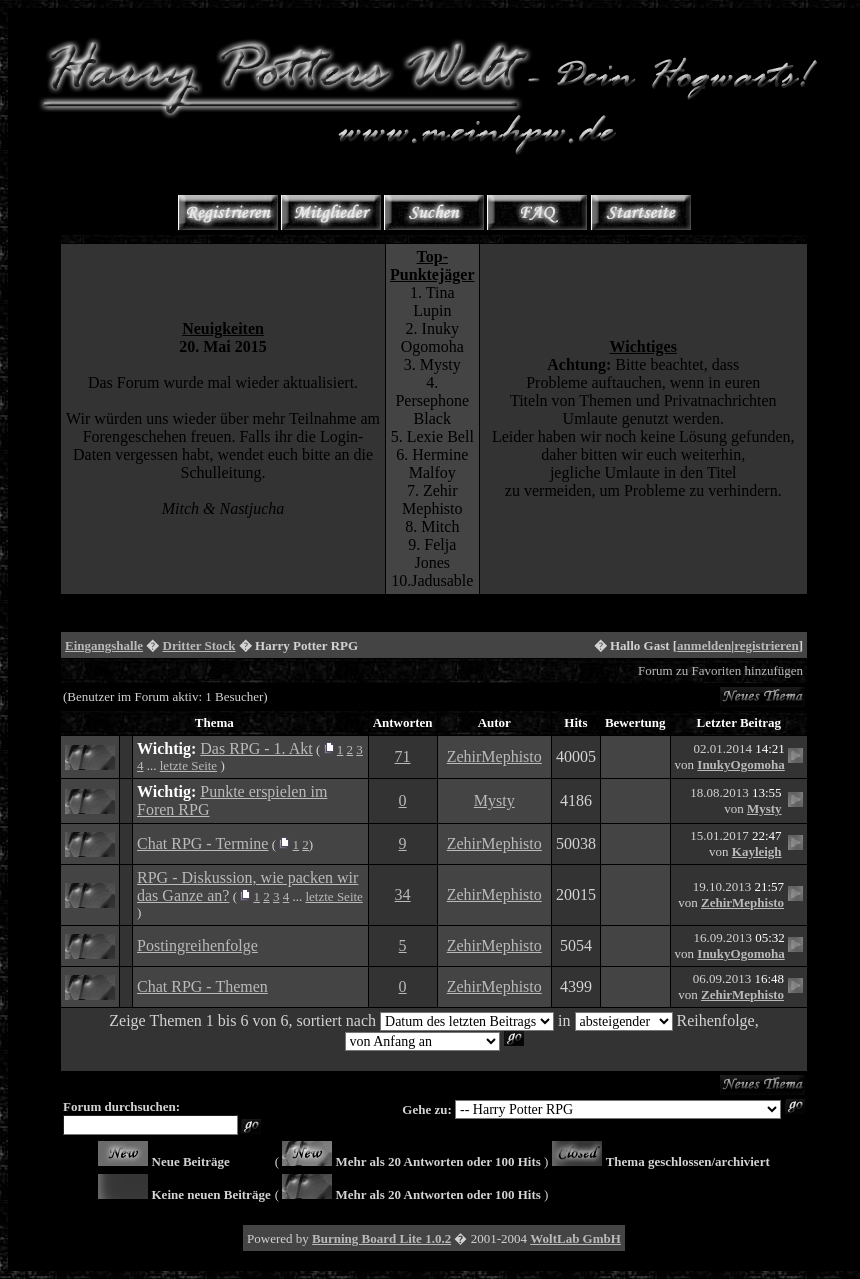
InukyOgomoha (740, 764)
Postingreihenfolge (197, 945)
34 (403, 894)
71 (403, 756)
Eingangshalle (104, 645)
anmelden (704, 645)
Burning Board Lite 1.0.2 (381, 1238)
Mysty (494, 800)
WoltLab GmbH (575, 1238)
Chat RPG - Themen (202, 986)
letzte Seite (188, 765)
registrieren (766, 645)
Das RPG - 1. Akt (256, 748)
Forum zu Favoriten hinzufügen (720, 670)
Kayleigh (757, 851)
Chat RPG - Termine (202, 843)
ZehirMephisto (494, 756)
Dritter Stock (199, 645)
